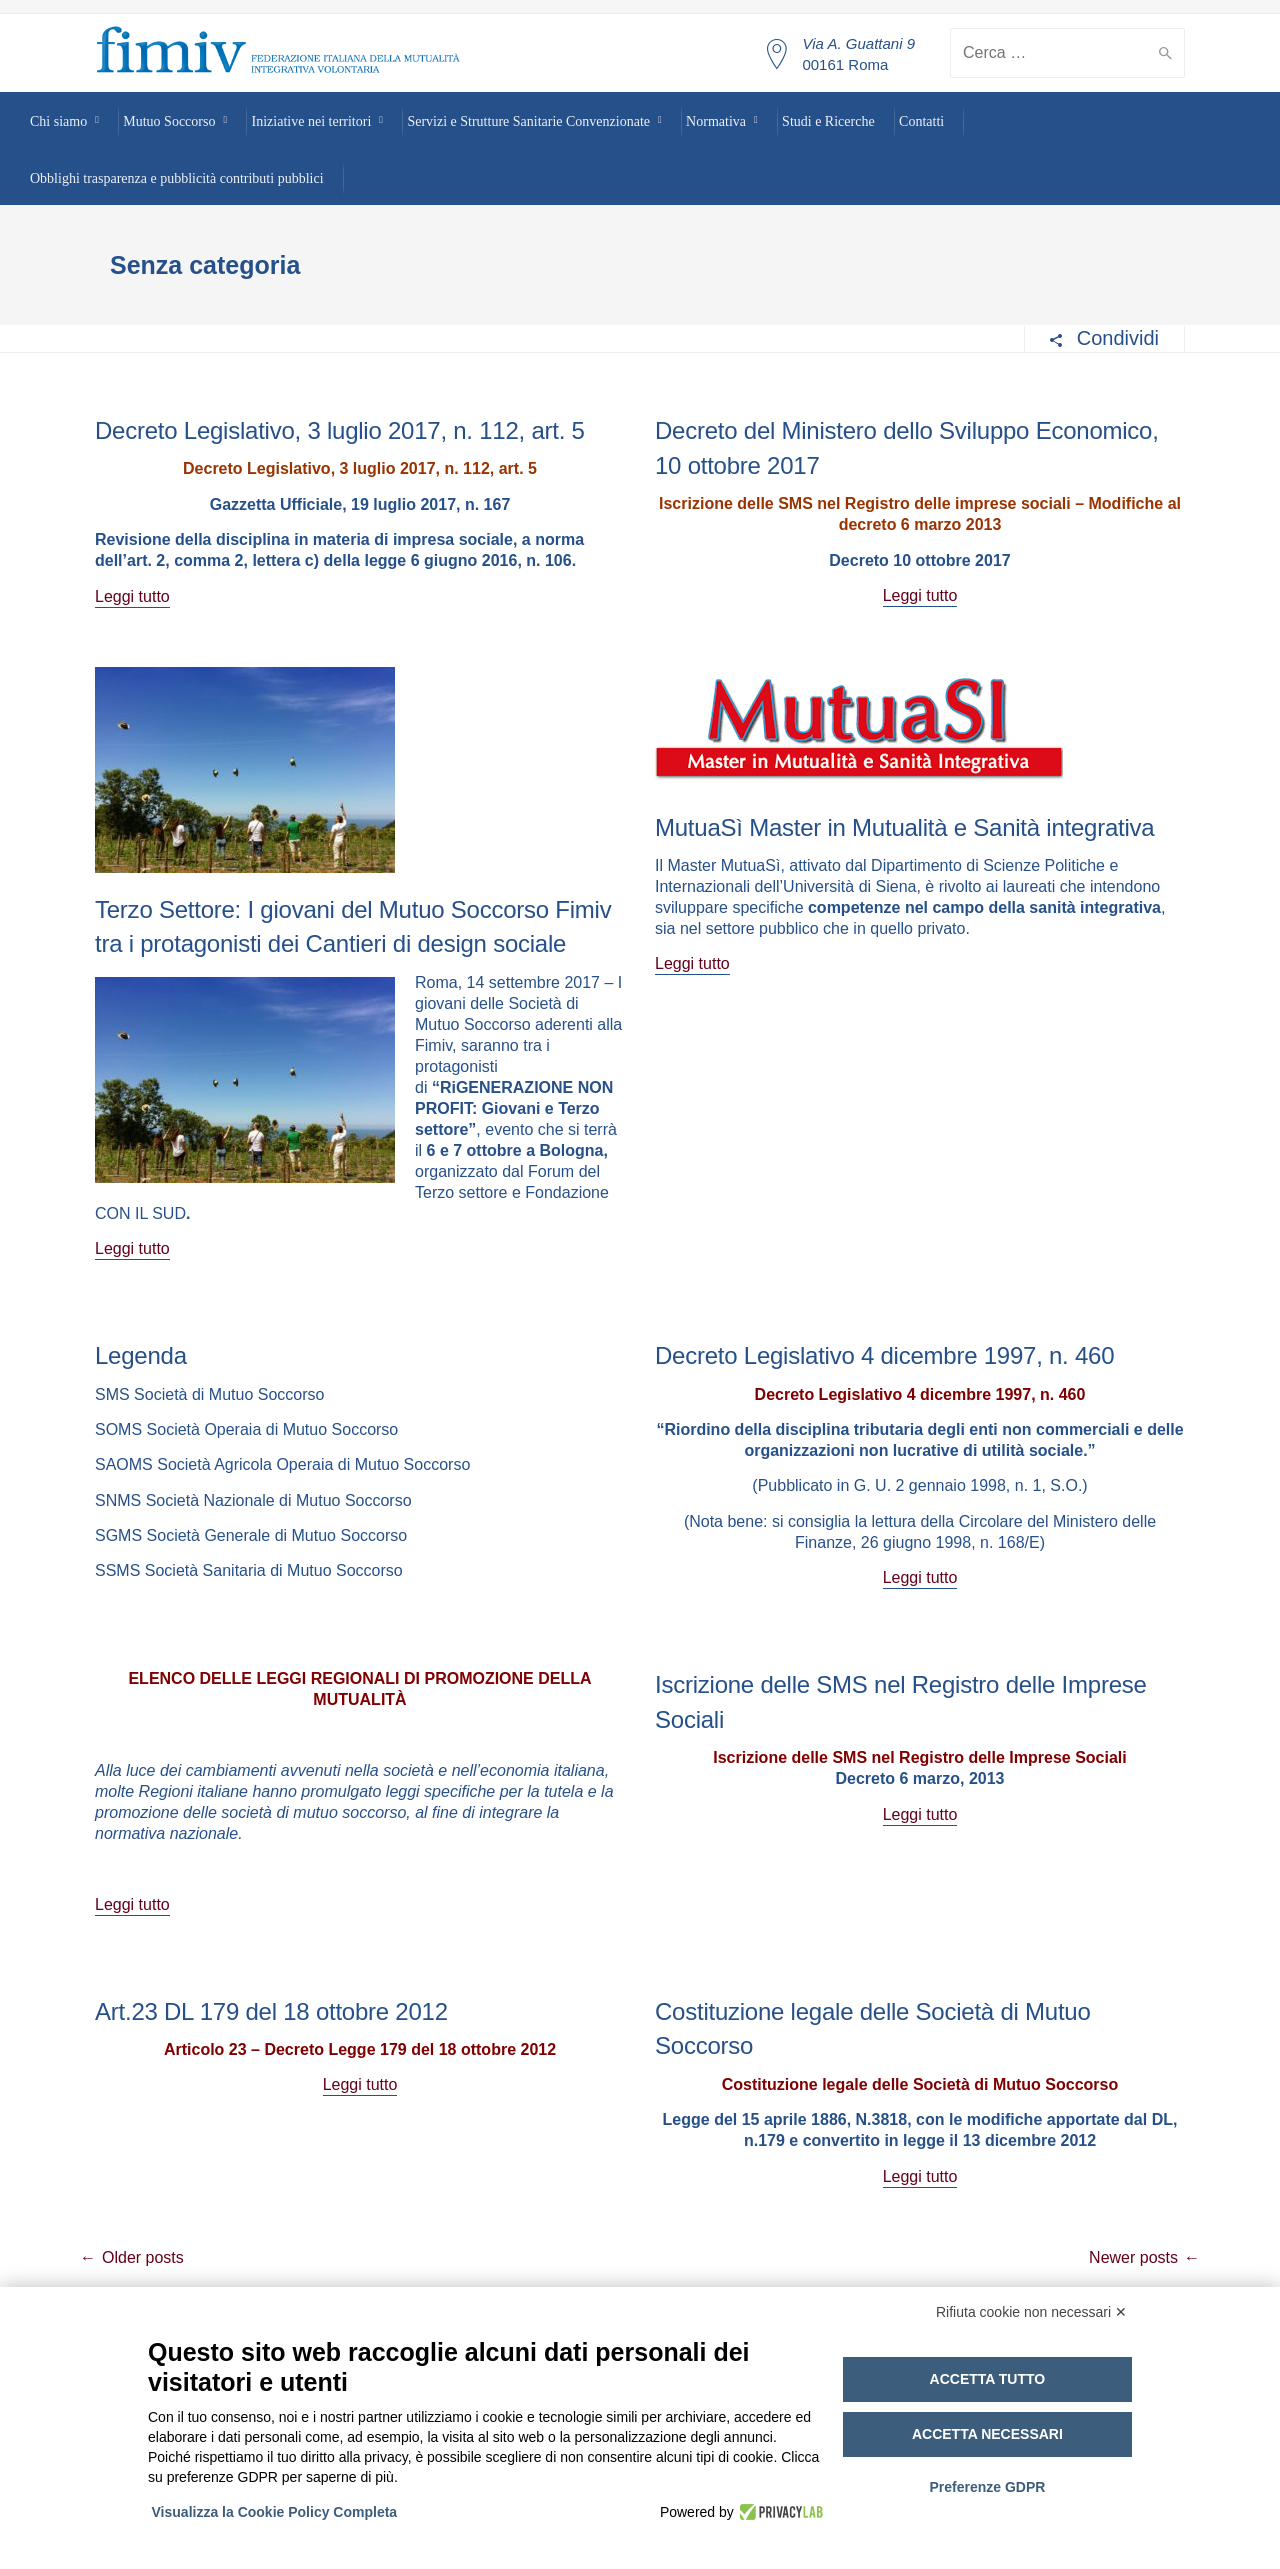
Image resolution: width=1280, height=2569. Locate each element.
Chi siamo (58, 121)
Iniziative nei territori (312, 121)
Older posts (143, 2257)
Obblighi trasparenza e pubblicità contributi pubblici (177, 178)
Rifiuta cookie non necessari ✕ (1031, 2312)
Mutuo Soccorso (169, 121)
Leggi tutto (132, 596)
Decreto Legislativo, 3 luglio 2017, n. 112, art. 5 (340, 430)
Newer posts (1133, 2257)
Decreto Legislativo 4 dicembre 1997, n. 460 (884, 1355)
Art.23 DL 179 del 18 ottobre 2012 (271, 2011)
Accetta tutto (988, 2379)
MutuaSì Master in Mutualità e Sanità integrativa (904, 827)
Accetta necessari (987, 2434)
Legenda (141, 1355)
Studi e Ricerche (828, 121)
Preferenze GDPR (987, 2487)
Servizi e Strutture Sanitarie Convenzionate (528, 121)
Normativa (716, 121)
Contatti (921, 121)
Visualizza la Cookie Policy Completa (276, 2512)
